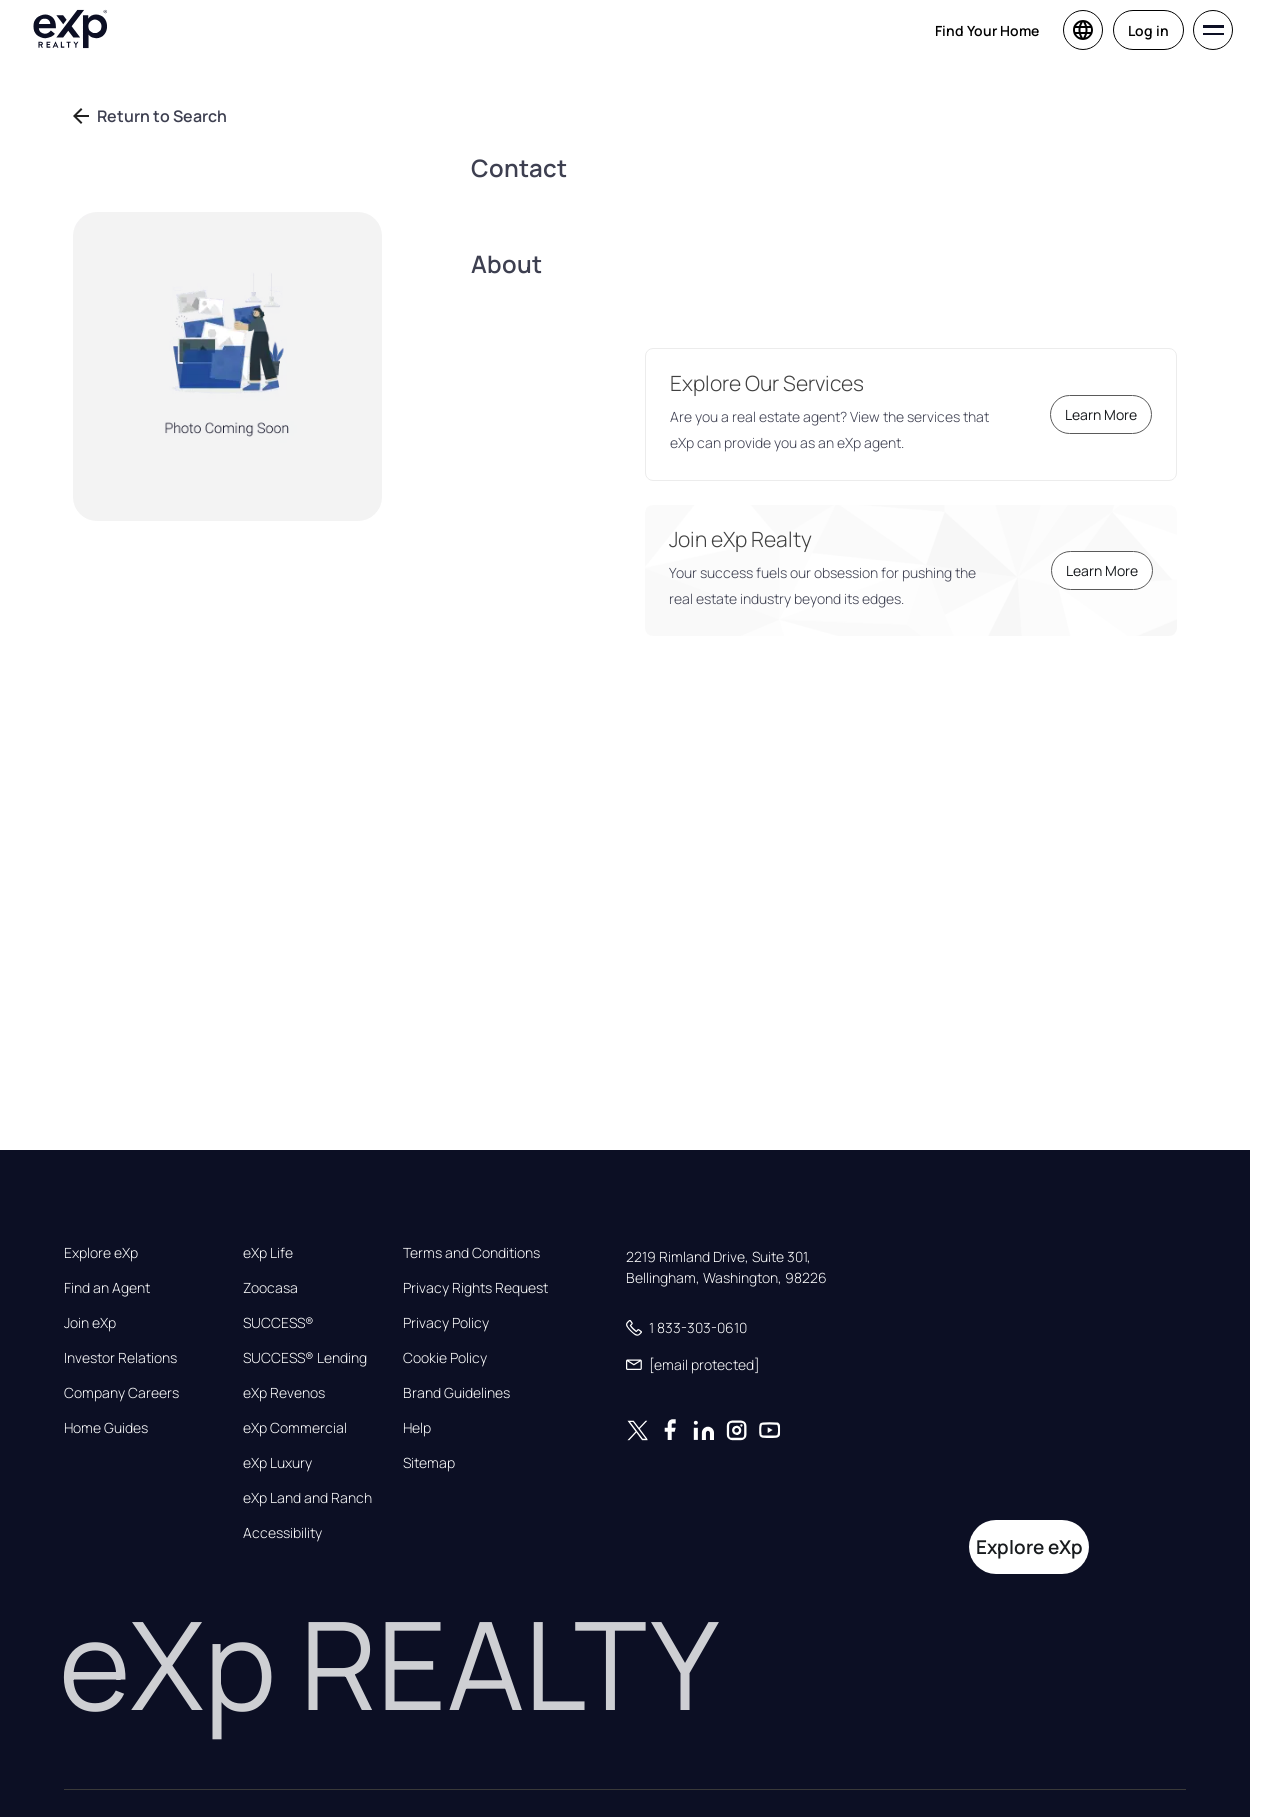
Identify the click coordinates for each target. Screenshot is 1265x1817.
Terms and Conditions (471, 1253)
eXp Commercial (295, 1428)
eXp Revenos (284, 1393)
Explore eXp (101, 1253)
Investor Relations (120, 1358)
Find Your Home (987, 30)
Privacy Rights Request (475, 1288)
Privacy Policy (446, 1323)
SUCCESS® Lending (305, 1358)
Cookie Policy (445, 1358)
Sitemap (429, 1463)
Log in (1148, 30)
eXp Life (268, 1253)
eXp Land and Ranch (307, 1498)
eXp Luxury (277, 1463)
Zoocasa (270, 1288)
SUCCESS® (278, 1323)
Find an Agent (107, 1288)
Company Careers (121, 1393)
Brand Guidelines (456, 1393)
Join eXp (90, 1323)
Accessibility (282, 1533)
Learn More (1101, 414)
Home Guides (106, 1428)
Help (417, 1428)
